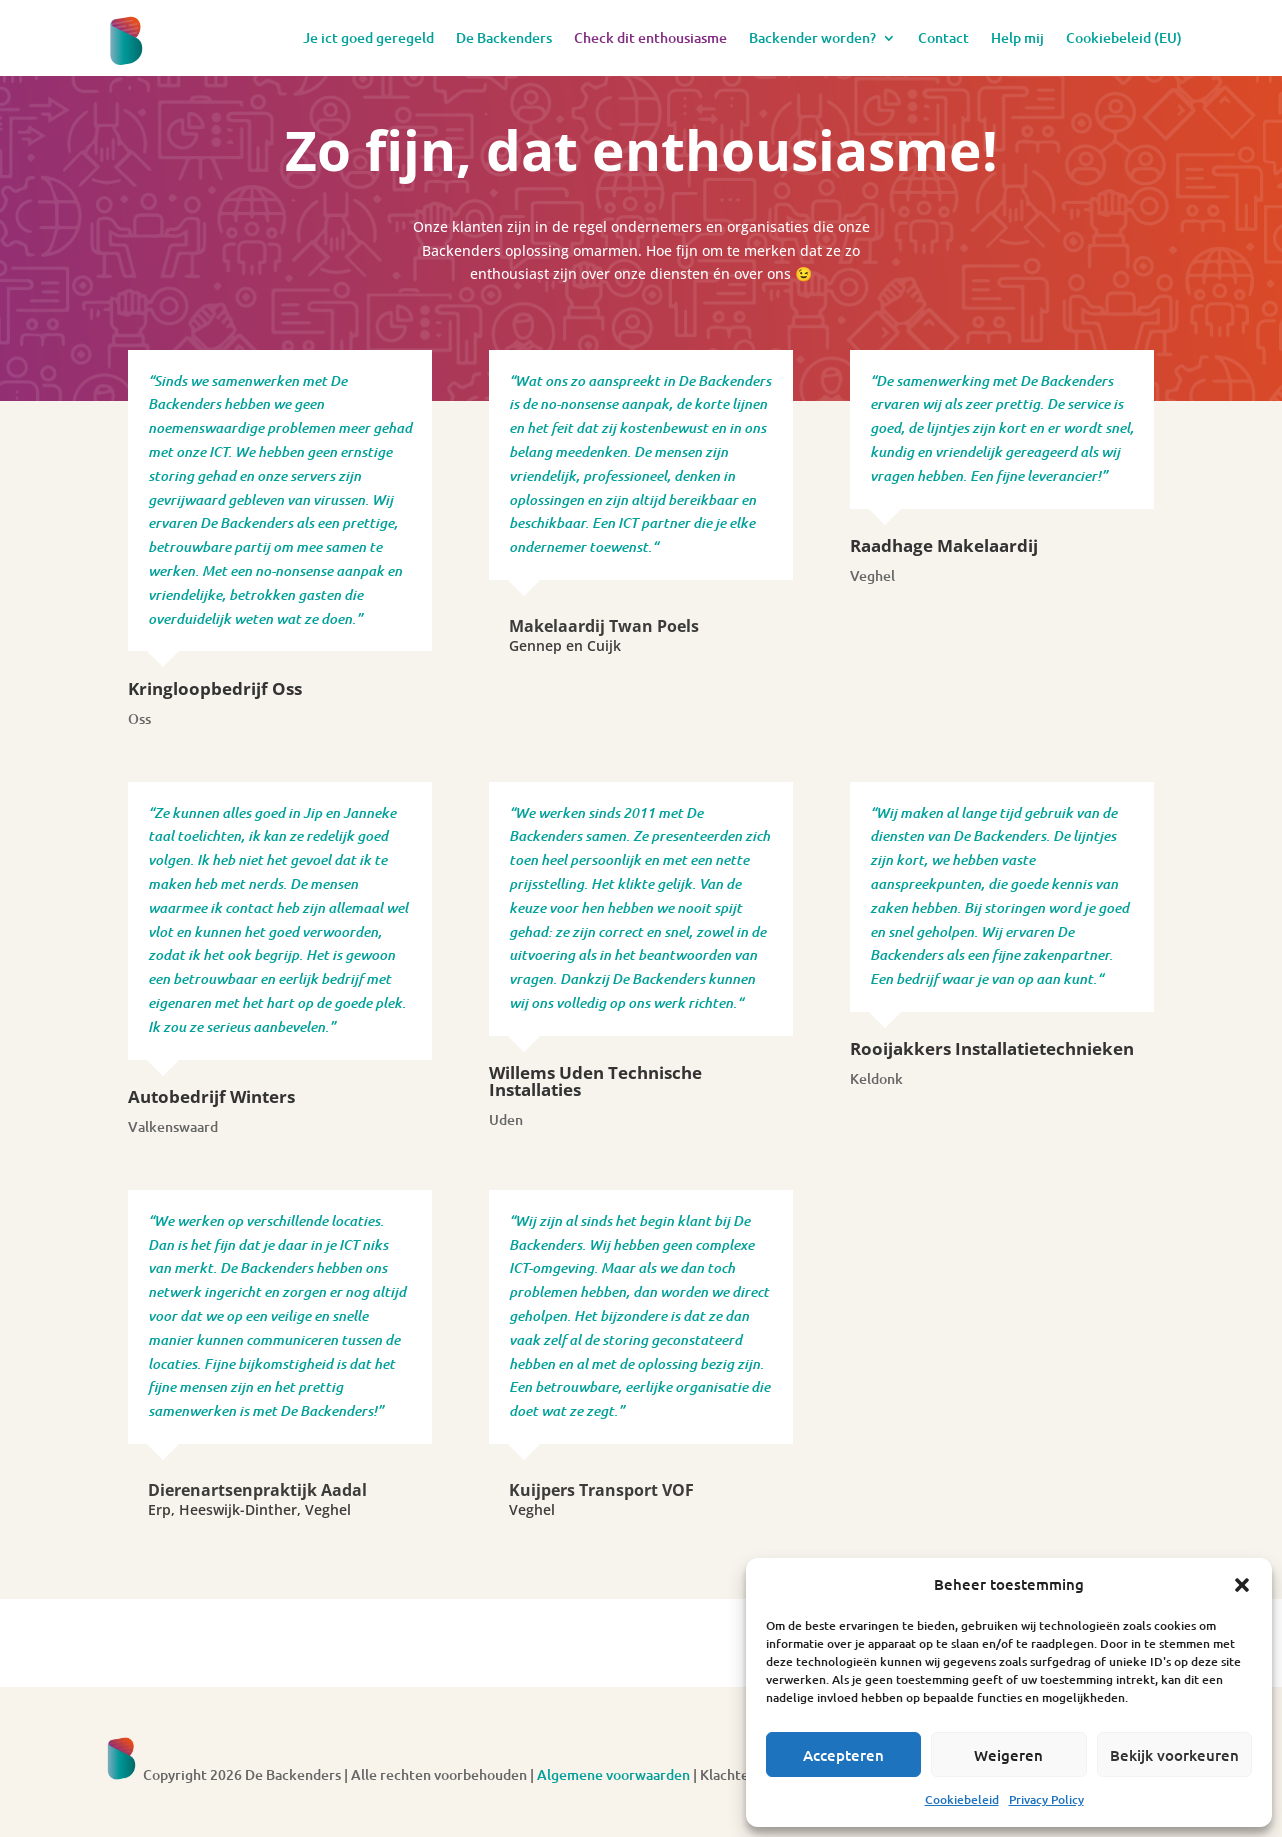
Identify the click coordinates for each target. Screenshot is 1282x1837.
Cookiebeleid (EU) (1124, 37)
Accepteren (843, 1755)
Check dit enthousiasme (650, 37)
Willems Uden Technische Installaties (595, 1081)
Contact (943, 37)
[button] (1242, 1585)
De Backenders (504, 37)
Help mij (1017, 37)
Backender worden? (812, 37)
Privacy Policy (1046, 1799)
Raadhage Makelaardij (944, 545)
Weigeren (1008, 1755)
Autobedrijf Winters (211, 1096)
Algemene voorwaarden (613, 1774)
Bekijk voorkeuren (1174, 1755)
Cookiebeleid (962, 1799)
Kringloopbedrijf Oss (215, 688)
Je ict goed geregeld (368, 37)
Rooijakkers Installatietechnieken (992, 1048)
